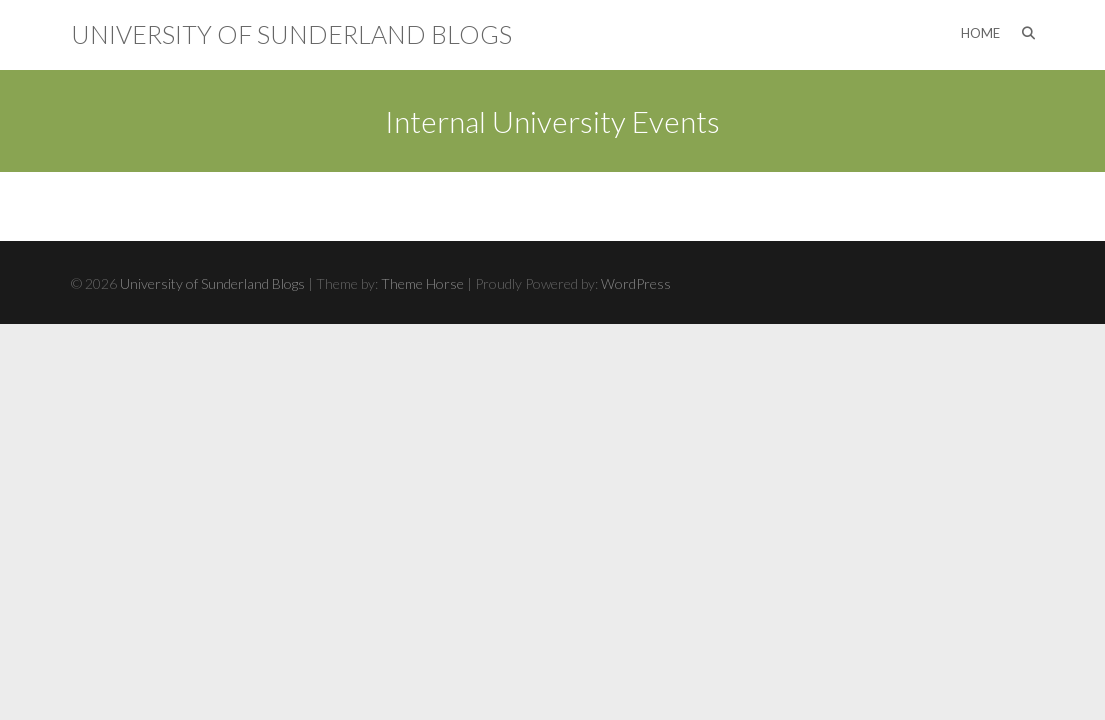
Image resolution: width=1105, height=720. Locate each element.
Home (980, 33)
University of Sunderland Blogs (291, 34)
